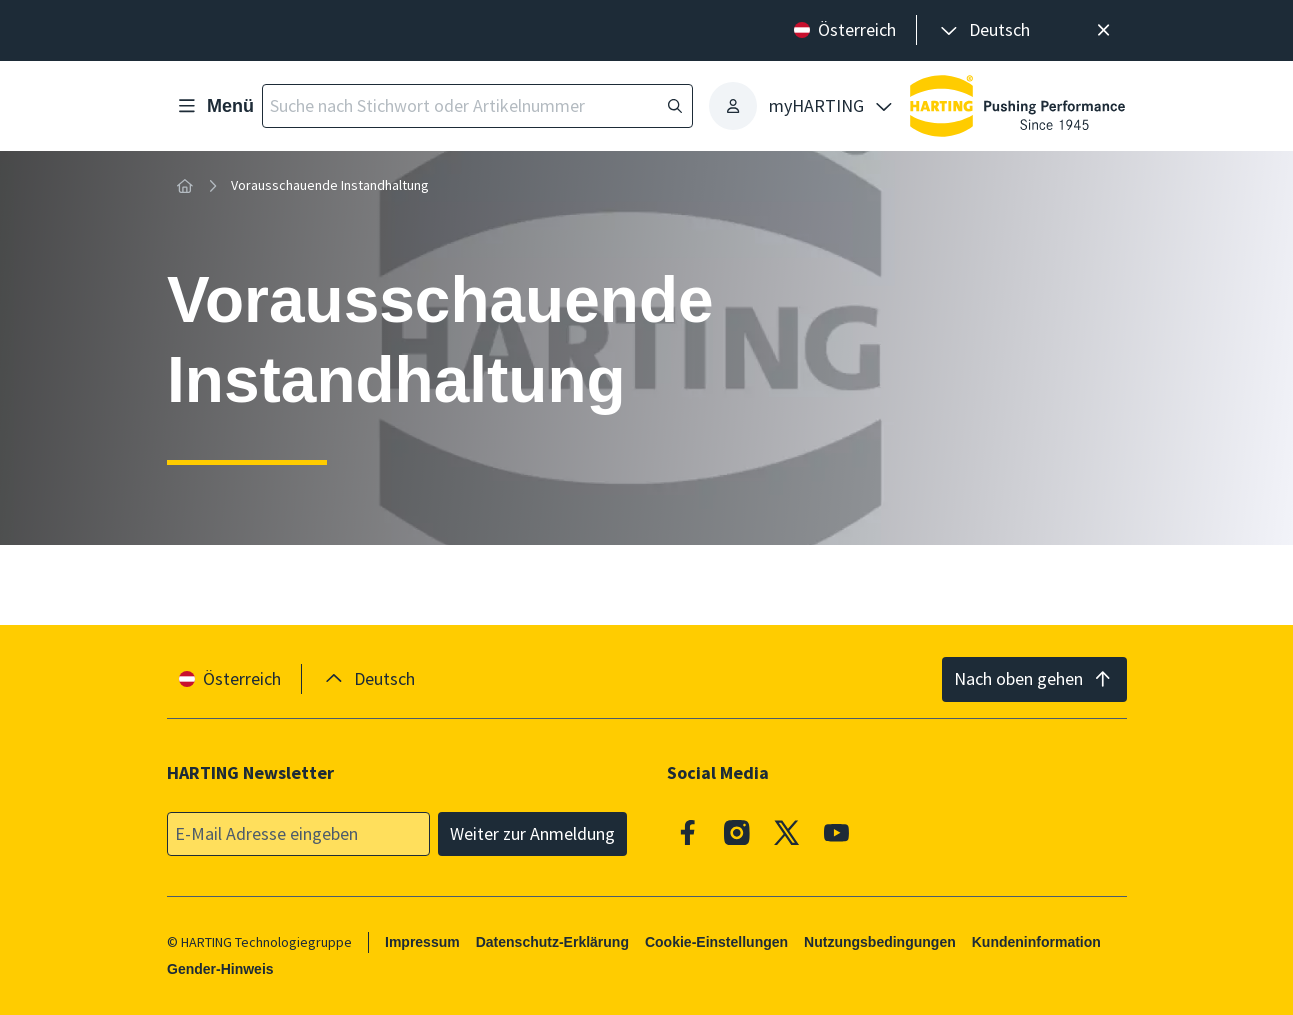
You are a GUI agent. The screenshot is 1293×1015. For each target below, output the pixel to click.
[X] (787, 833)
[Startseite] (185, 186)
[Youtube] (836, 833)
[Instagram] (737, 833)
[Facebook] (688, 833)
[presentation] (983, 30)
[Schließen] (1104, 30)
